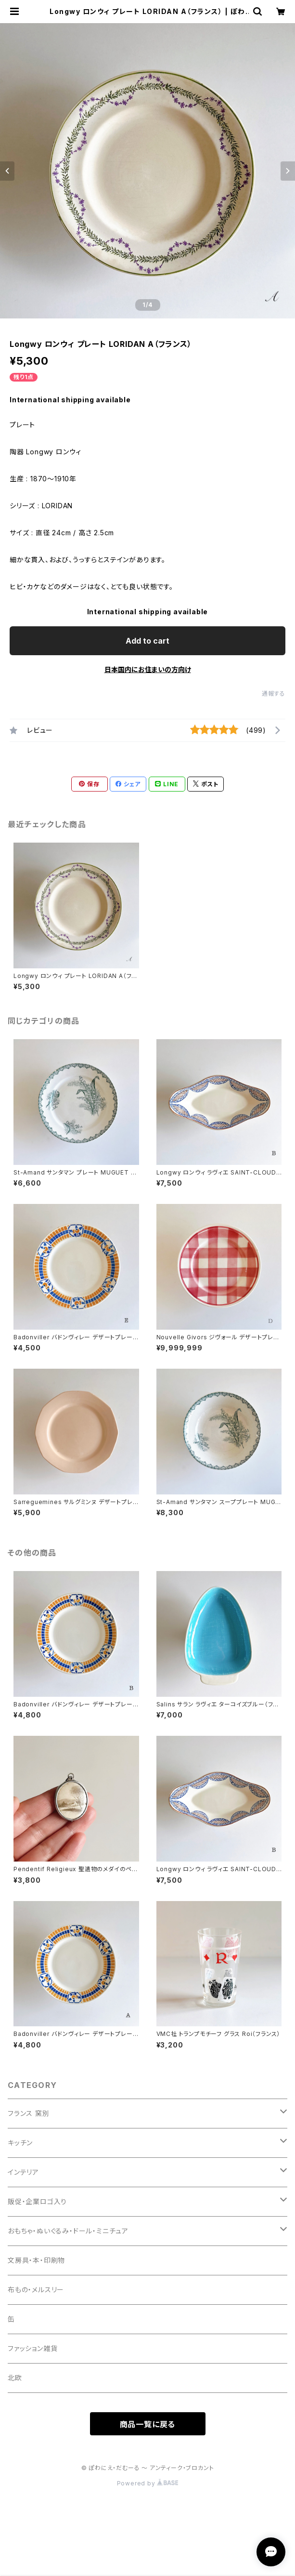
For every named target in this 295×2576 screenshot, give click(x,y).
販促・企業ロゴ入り (37, 2201)
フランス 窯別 (29, 2113)
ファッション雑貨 (32, 2348)
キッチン (20, 2143)
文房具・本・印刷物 (36, 2260)
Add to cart (147, 641)
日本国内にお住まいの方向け (147, 669)
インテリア (23, 2172)
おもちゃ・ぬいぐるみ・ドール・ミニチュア (68, 2231)
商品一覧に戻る (148, 2424)
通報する (273, 693)
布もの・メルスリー (36, 2289)
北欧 (15, 2378)
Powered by (148, 2483)
